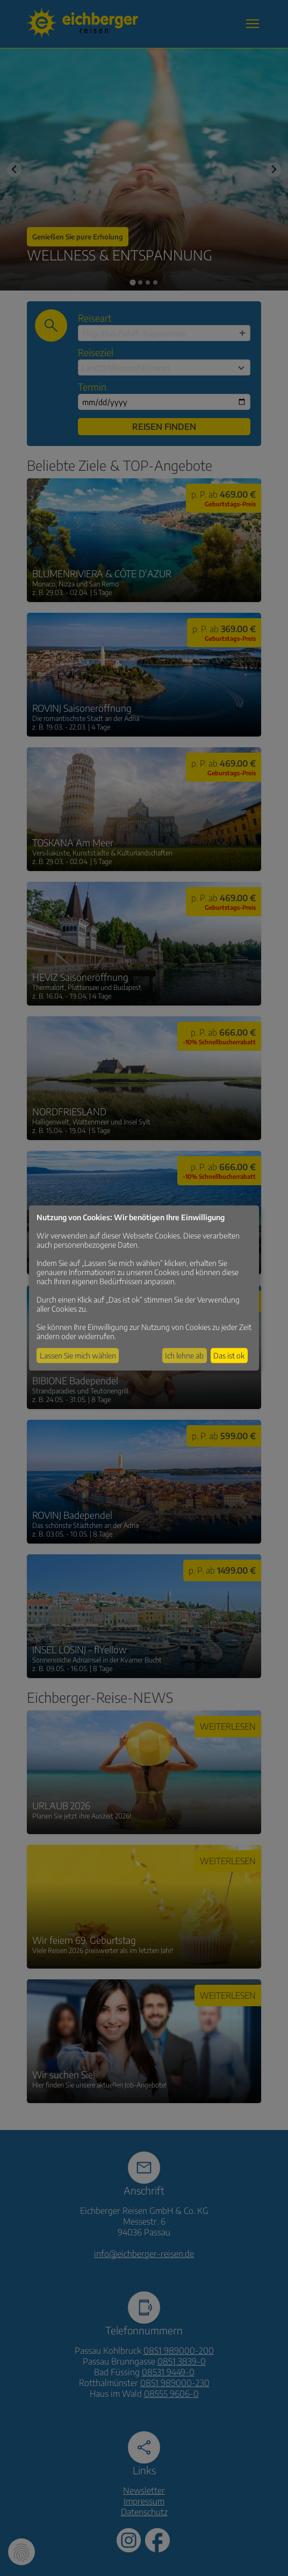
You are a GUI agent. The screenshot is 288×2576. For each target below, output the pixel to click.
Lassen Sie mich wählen (78, 1355)
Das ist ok (228, 1355)
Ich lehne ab (184, 1355)
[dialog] (144, 1288)
